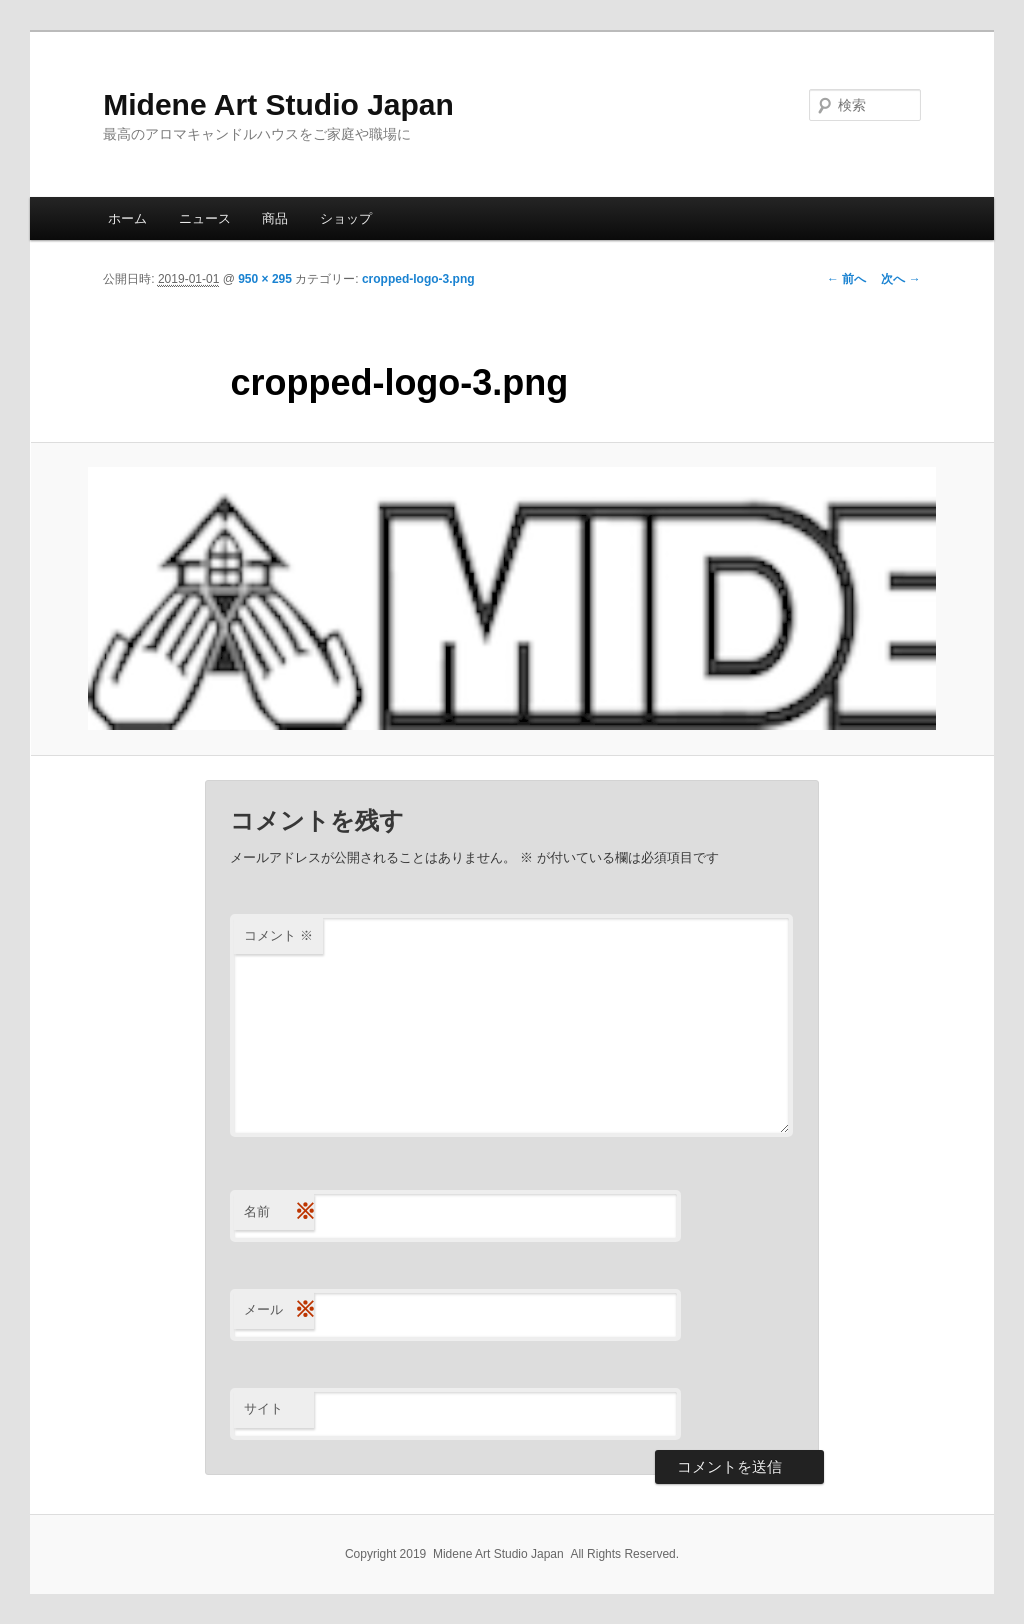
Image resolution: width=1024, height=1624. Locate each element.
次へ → (900, 279)
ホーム (127, 218)
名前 (279, 1212)
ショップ (346, 218)
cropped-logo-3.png (418, 279)
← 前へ (846, 279)
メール (279, 1310)
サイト (263, 1408)
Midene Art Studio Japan (278, 104)
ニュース (205, 218)
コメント (278, 935)
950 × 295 (265, 279)
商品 (275, 218)
